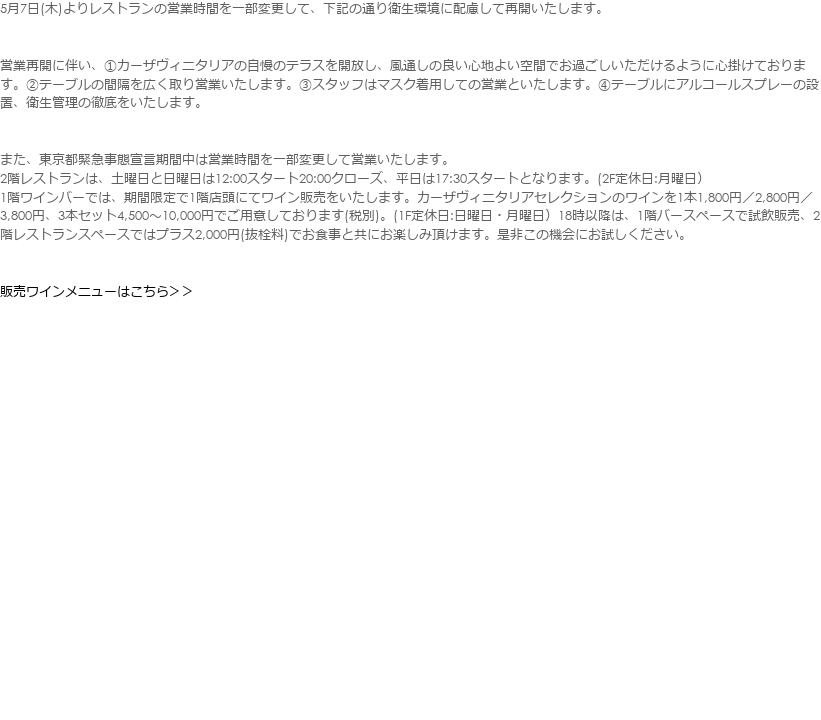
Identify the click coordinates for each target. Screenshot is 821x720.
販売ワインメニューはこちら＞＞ (97, 291)
